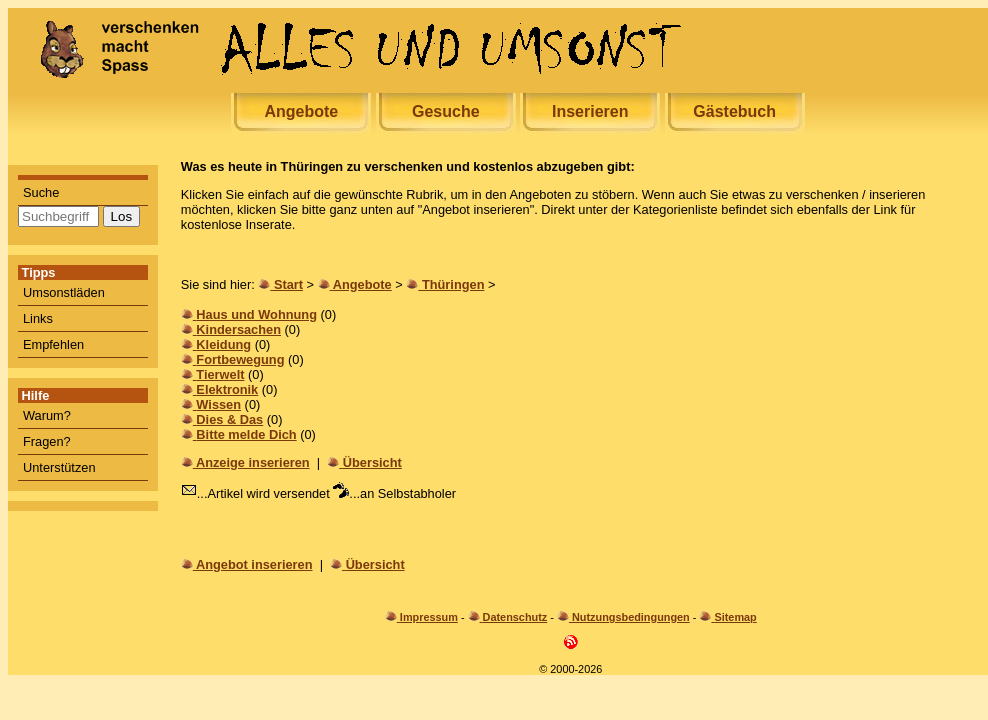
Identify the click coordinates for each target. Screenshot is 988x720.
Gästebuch (734, 111)
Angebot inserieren (254, 564)
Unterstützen (59, 467)
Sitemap (735, 617)
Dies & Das (229, 419)
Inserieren (590, 111)
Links (38, 318)
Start (288, 284)
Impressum (429, 617)
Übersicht (372, 462)
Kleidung (223, 344)
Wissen (218, 404)
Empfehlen (53, 344)
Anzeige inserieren (253, 462)
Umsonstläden (64, 292)
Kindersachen (238, 329)
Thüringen (453, 284)
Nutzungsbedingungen (631, 617)
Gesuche (446, 111)
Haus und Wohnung (256, 314)
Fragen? (47, 441)
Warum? (47, 415)
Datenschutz (515, 617)
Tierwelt (220, 374)
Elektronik (227, 389)
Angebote (301, 111)
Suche (41, 192)
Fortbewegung (240, 359)
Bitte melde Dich (246, 434)
